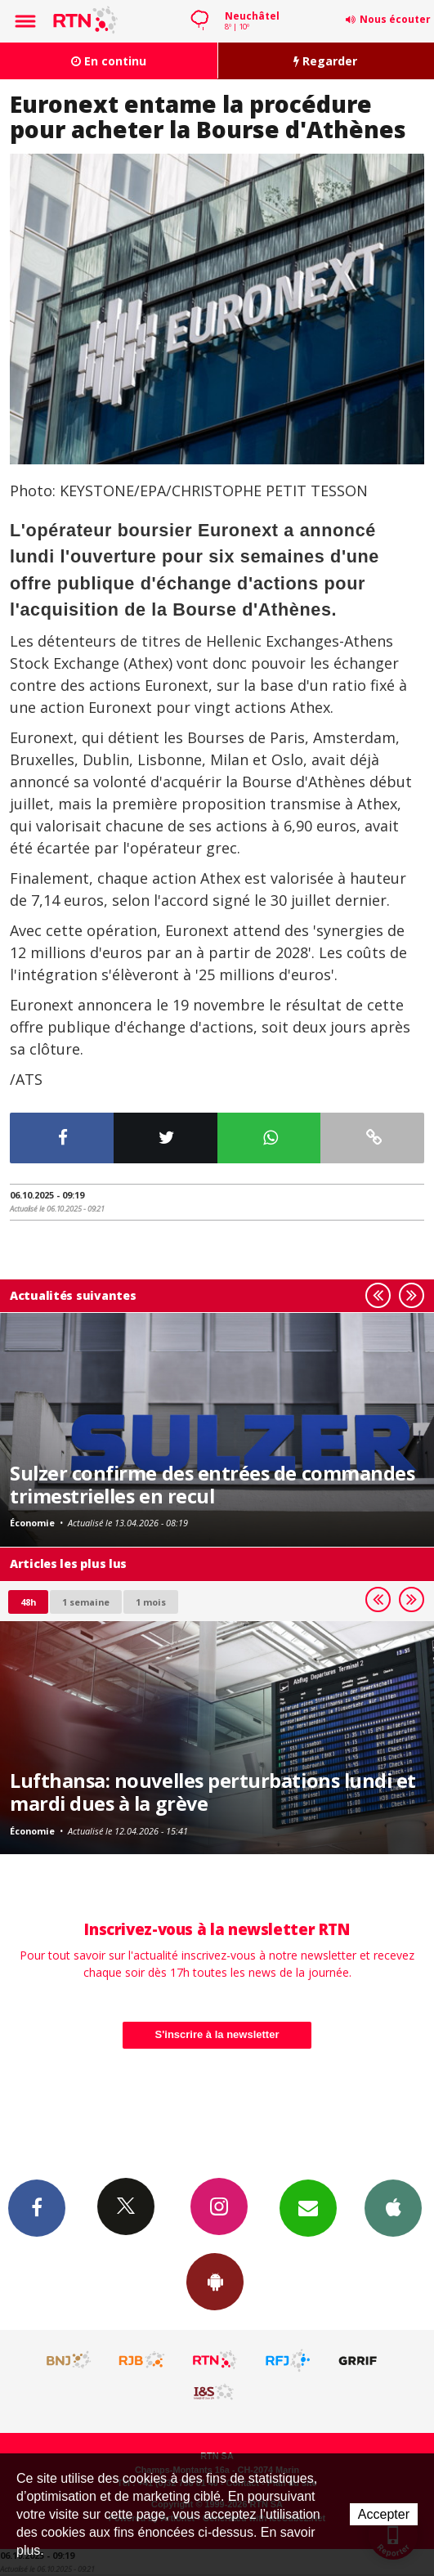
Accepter (383, 2514)
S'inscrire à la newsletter (217, 2034)
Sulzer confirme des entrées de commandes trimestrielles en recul (212, 1484)
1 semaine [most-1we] (86, 1602)
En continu (108, 61)
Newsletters (308, 2207)
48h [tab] (28, 1602)
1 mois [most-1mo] (151, 1602)
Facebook (36, 2207)
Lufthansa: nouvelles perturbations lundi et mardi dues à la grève (213, 1792)
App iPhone (393, 2207)
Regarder (325, 61)
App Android (215, 2281)
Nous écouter (395, 19)
